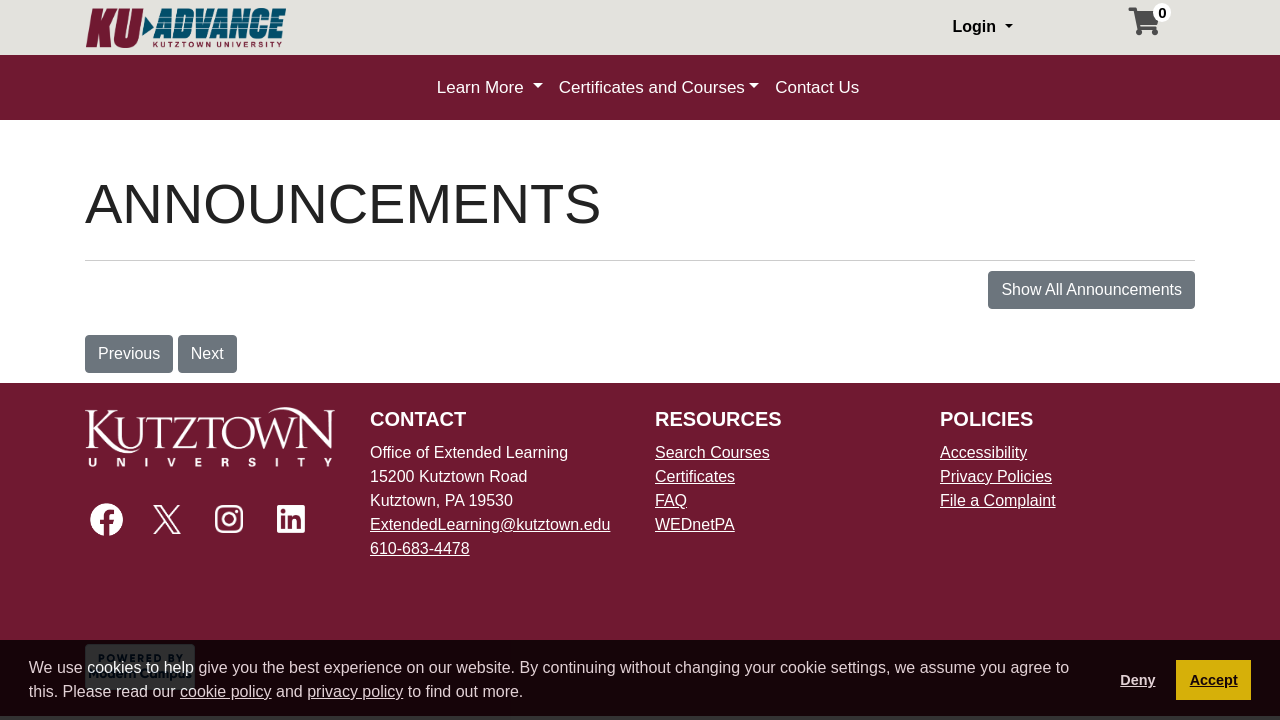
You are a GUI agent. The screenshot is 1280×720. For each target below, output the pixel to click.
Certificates (695, 476)
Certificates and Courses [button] (652, 87)
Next (207, 353)
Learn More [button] (483, 87)
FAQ (671, 500)
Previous (129, 353)
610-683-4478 (420, 548)
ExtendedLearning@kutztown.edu (490, 524)
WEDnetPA (695, 524)
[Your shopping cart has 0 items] (1146, 26)
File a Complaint (998, 500)
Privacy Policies (996, 476)
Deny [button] (1137, 680)
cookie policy (226, 691)
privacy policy (355, 691)
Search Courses (712, 452)
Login (976, 26)
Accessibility (983, 452)
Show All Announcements (1091, 289)
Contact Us (817, 87)
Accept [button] (1214, 680)
